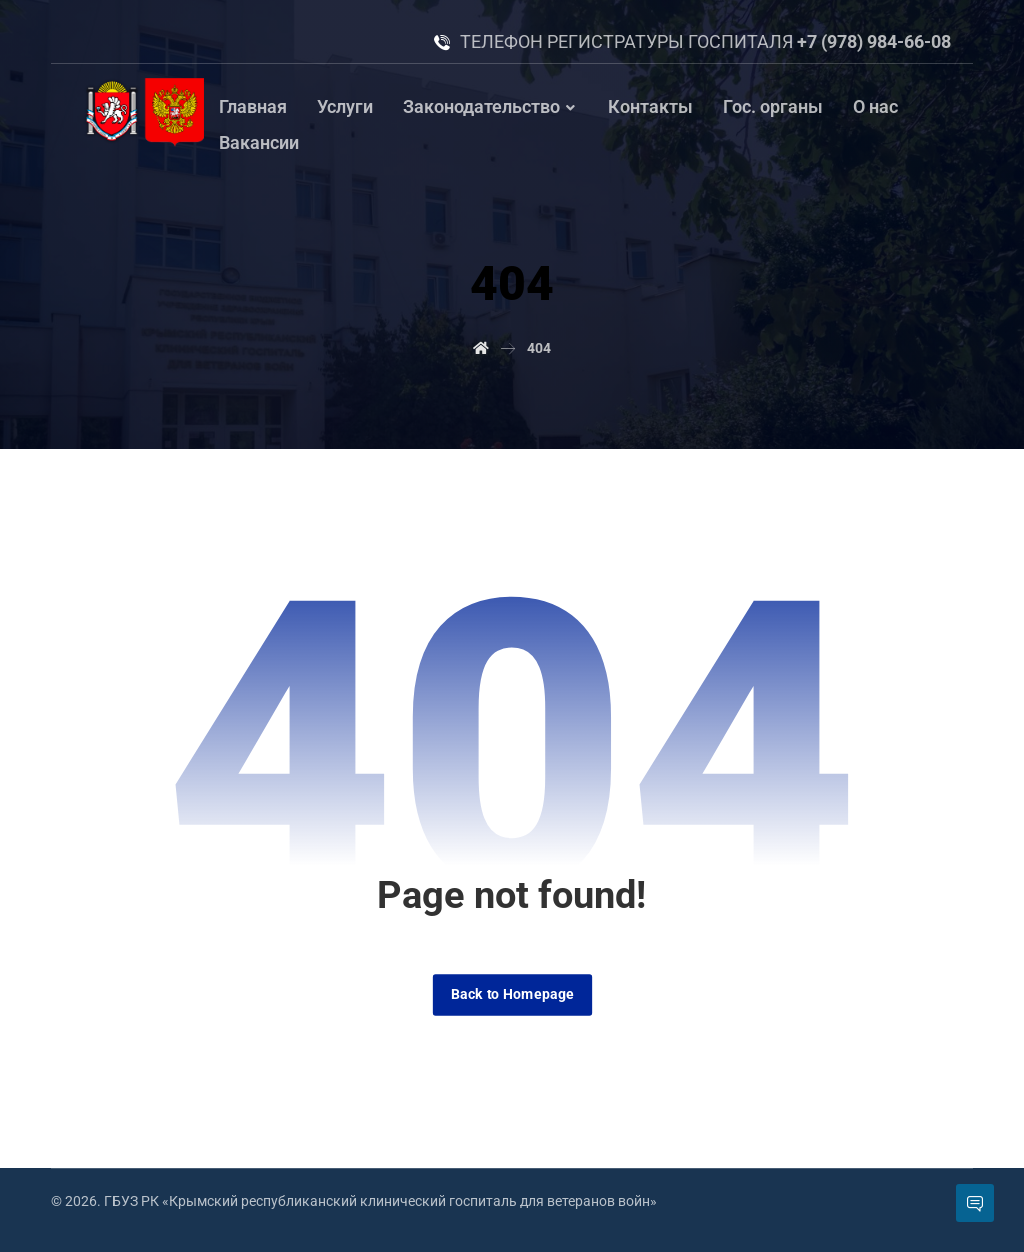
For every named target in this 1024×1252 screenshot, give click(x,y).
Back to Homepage (511, 994)
